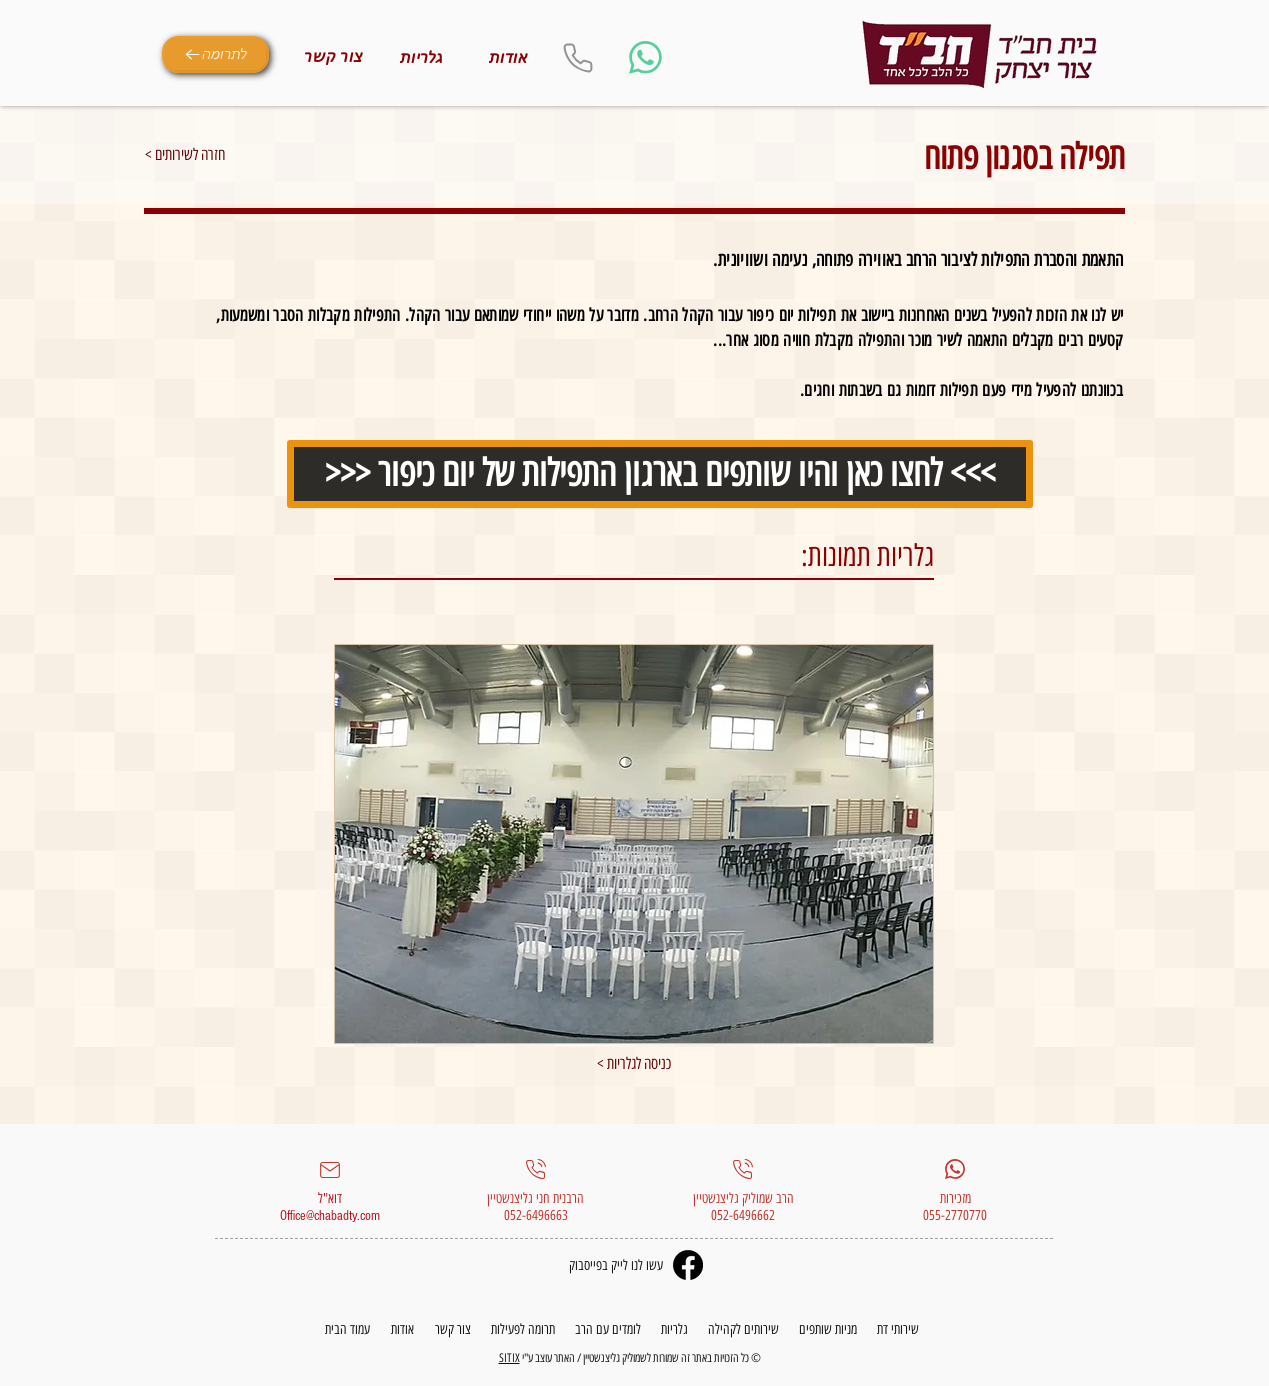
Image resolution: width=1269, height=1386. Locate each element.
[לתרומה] (215, 54)
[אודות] (509, 58)
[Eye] (979, 55)
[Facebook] (688, 1265)
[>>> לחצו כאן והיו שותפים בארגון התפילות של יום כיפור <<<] (660, 474)
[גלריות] (422, 58)
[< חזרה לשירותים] (216, 155)
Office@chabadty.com (330, 1216)
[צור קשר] (334, 57)
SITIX (509, 1358)
